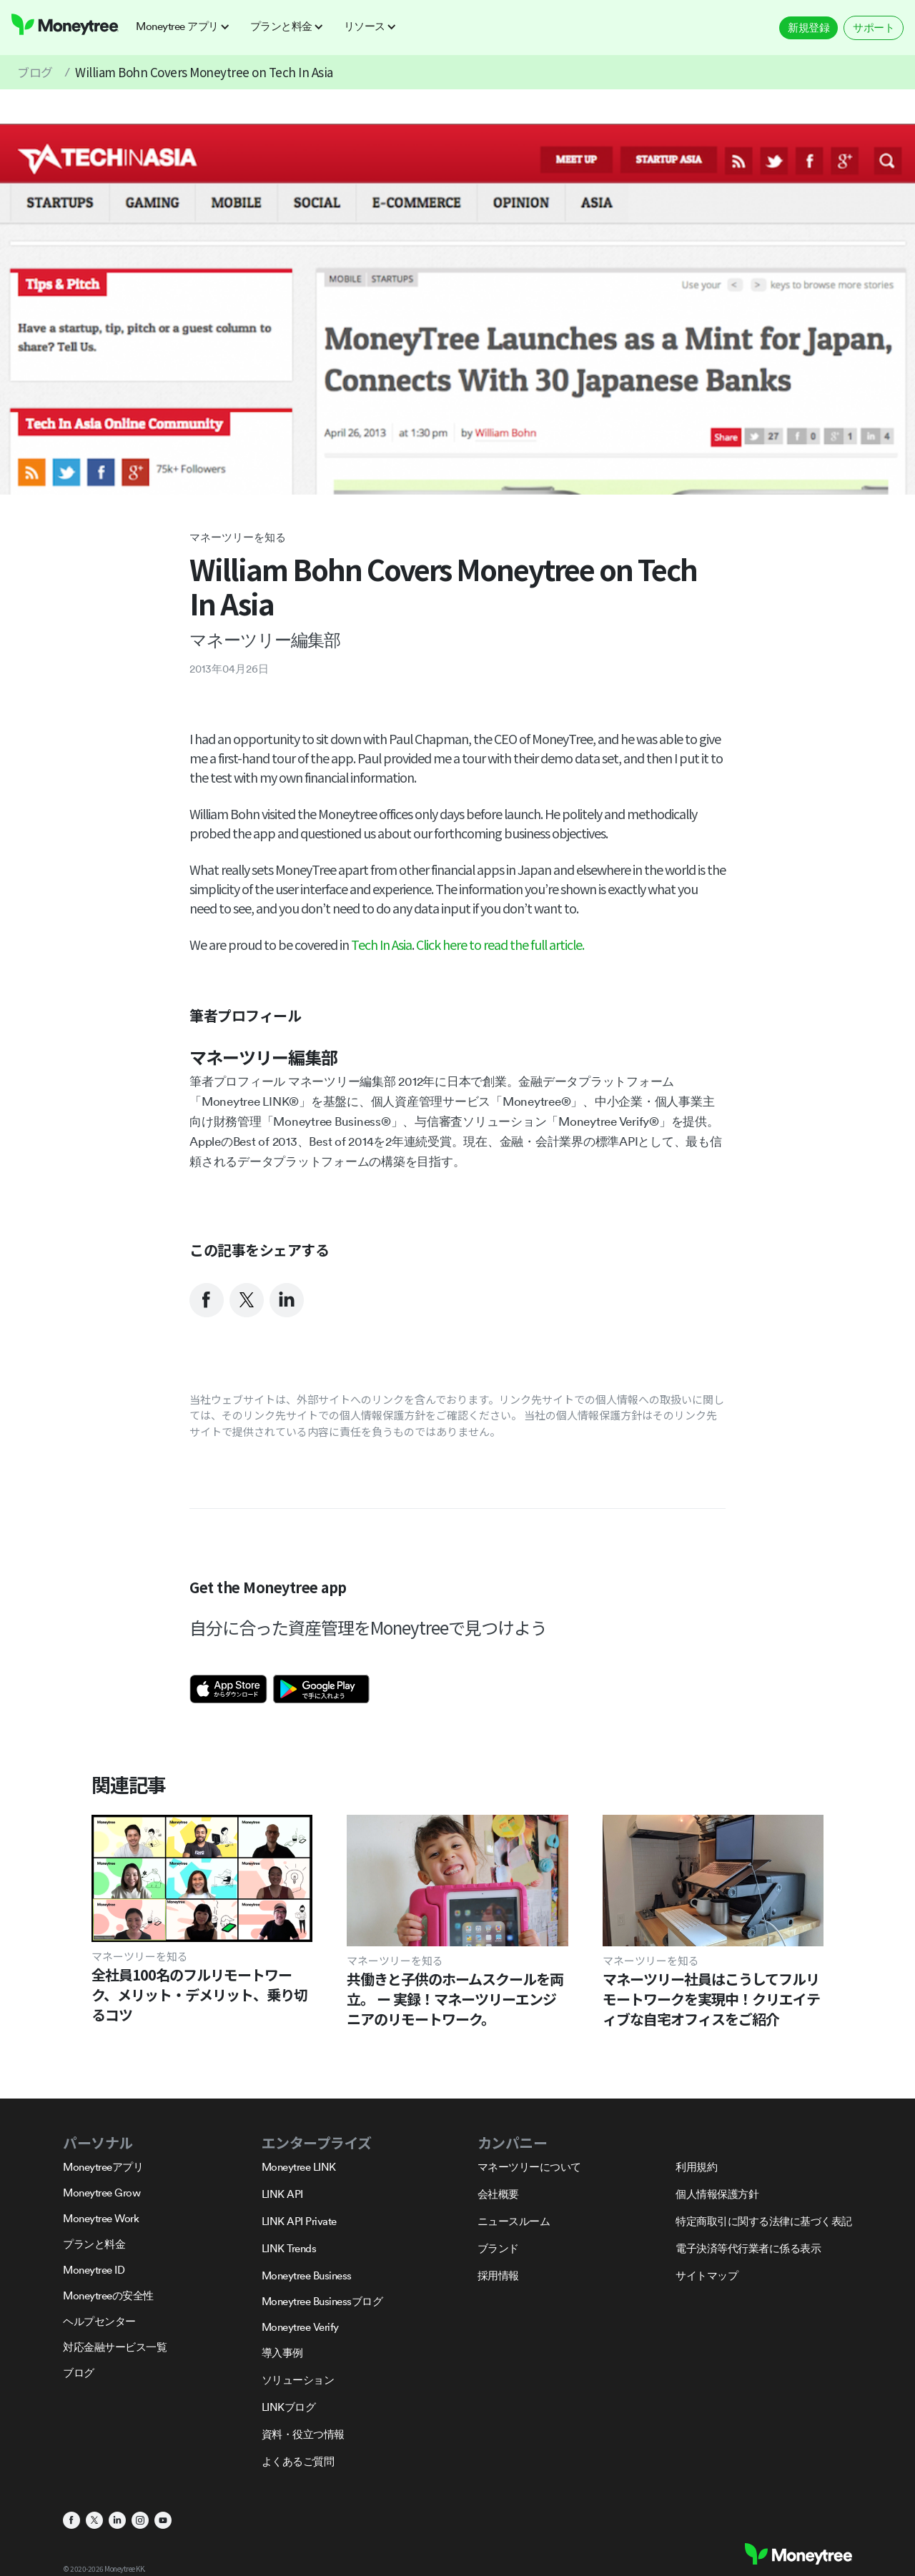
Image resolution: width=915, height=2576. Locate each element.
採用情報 (498, 2275)
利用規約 (696, 2167)
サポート (873, 27)
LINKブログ (289, 2407)
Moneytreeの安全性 (108, 2295)
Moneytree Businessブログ (322, 2301)
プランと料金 (94, 2244)
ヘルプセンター (99, 2321)
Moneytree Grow (101, 2192)
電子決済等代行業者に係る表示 (748, 2248)
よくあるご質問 (298, 2461)
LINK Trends (289, 2248)
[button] (187, 26)
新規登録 (808, 27)
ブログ (35, 72)
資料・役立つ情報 (303, 2434)
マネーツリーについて (529, 2167)
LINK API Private (299, 2221)
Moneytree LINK (299, 2167)
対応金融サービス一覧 (115, 2347)
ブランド (498, 2248)
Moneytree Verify (300, 2327)
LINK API (282, 2194)
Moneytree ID (93, 2270)
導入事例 (282, 2352)
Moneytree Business (307, 2275)
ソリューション (298, 2380)
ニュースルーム (514, 2221)
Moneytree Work (101, 2218)
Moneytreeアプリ (103, 2167)
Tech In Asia (381, 944)
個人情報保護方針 (717, 2194)
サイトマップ (707, 2275)
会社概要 (498, 2194)
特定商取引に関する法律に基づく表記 (764, 2221)
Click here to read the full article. (500, 944)
